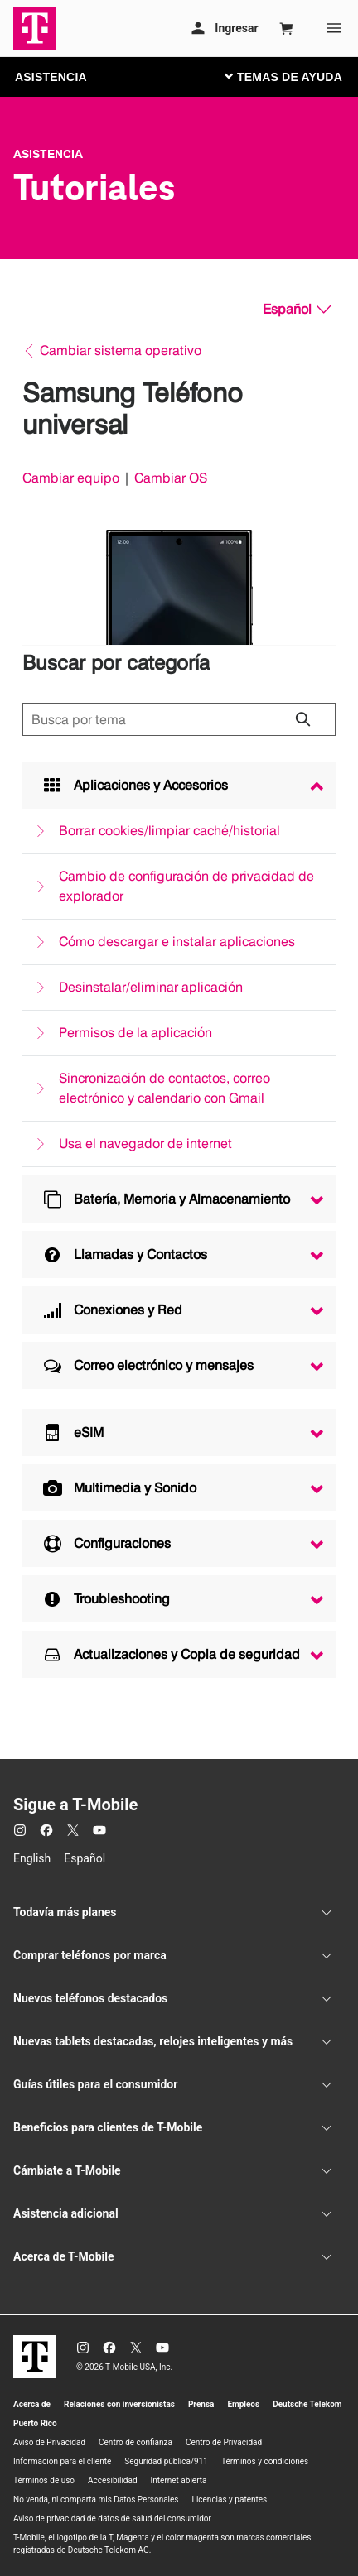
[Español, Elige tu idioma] (297, 309)
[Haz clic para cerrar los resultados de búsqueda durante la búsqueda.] (302, 719)
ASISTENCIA (51, 77)
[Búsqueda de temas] (179, 719)
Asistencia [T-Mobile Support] (48, 154)
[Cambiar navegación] (296, 76)
